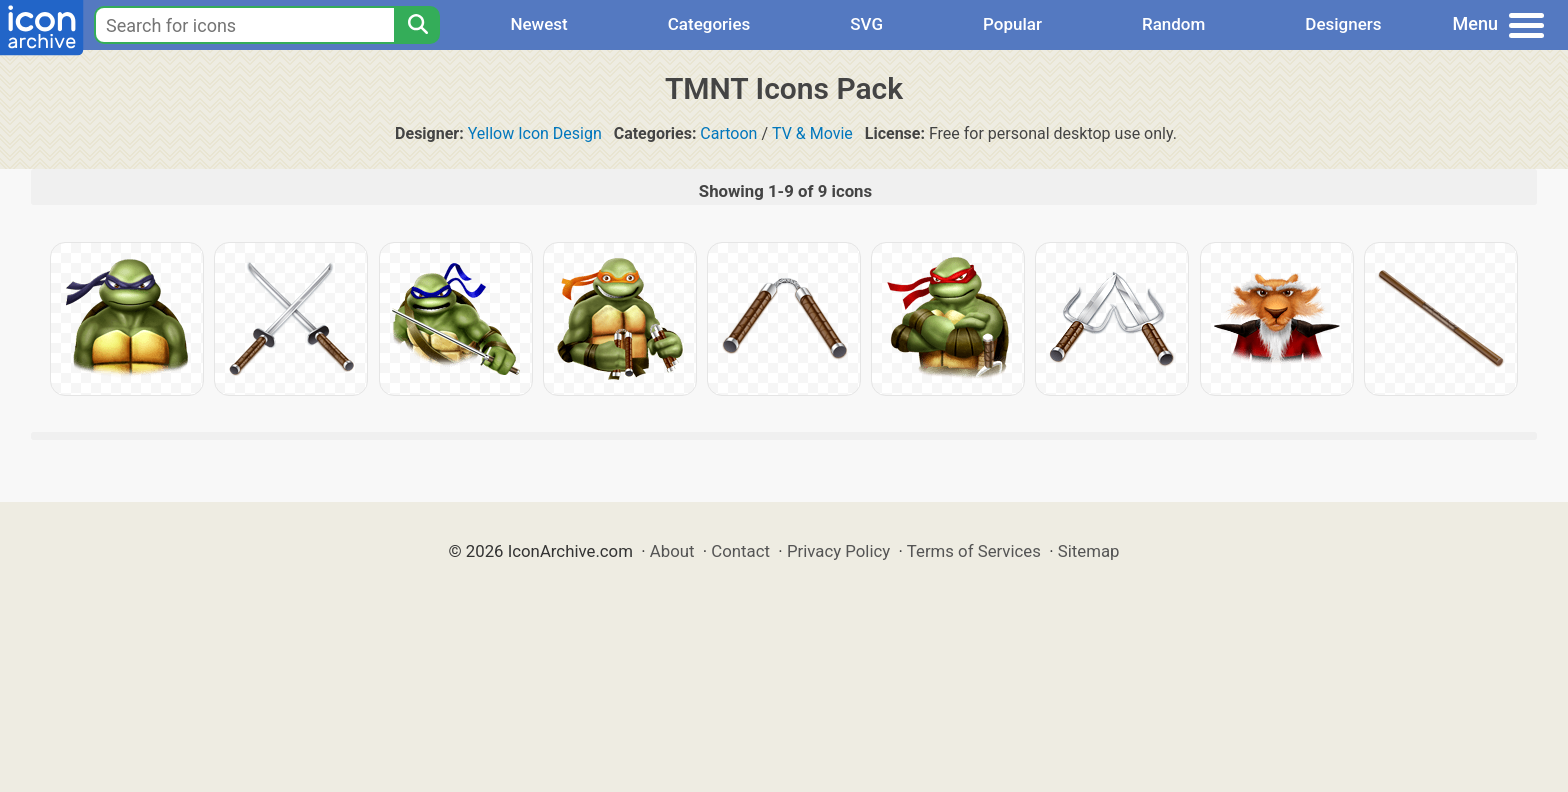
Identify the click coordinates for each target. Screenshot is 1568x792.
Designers (1343, 24)
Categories (709, 24)
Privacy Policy (838, 551)
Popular (1012, 24)
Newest (538, 24)
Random (1173, 24)
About (672, 551)
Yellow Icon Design (535, 133)
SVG (866, 24)
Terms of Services (974, 551)
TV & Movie (812, 133)
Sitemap (1089, 551)
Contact (740, 551)
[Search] (417, 25)
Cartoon (728, 133)
